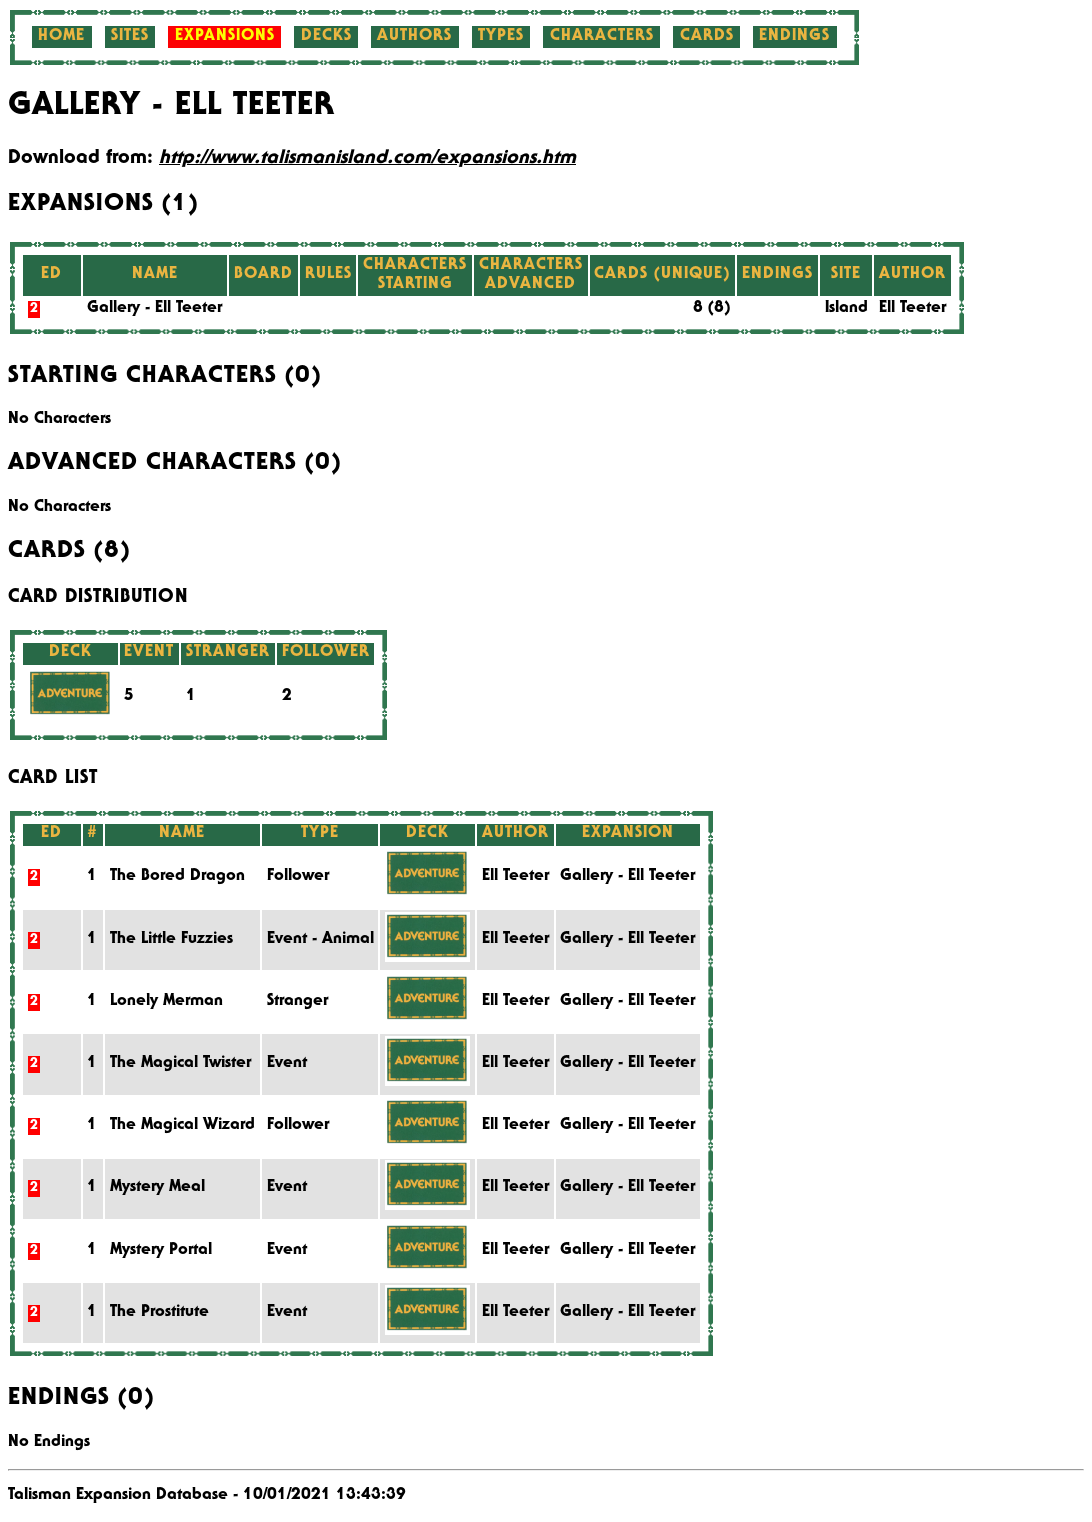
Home (61, 37)
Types (501, 37)
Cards (707, 37)
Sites (130, 37)
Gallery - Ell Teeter (154, 309)
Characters (602, 37)
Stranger (297, 1002)
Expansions (225, 37)
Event (287, 1064)
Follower (298, 877)
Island (846, 309)
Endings (794, 37)
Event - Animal (320, 940)
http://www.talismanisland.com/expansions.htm (367, 159)
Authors (414, 37)
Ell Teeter (912, 309)
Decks (326, 37)
